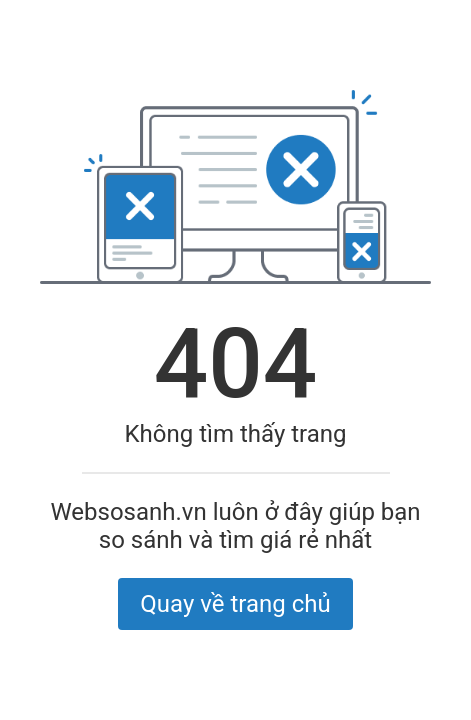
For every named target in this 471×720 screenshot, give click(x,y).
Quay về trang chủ (235, 604)
